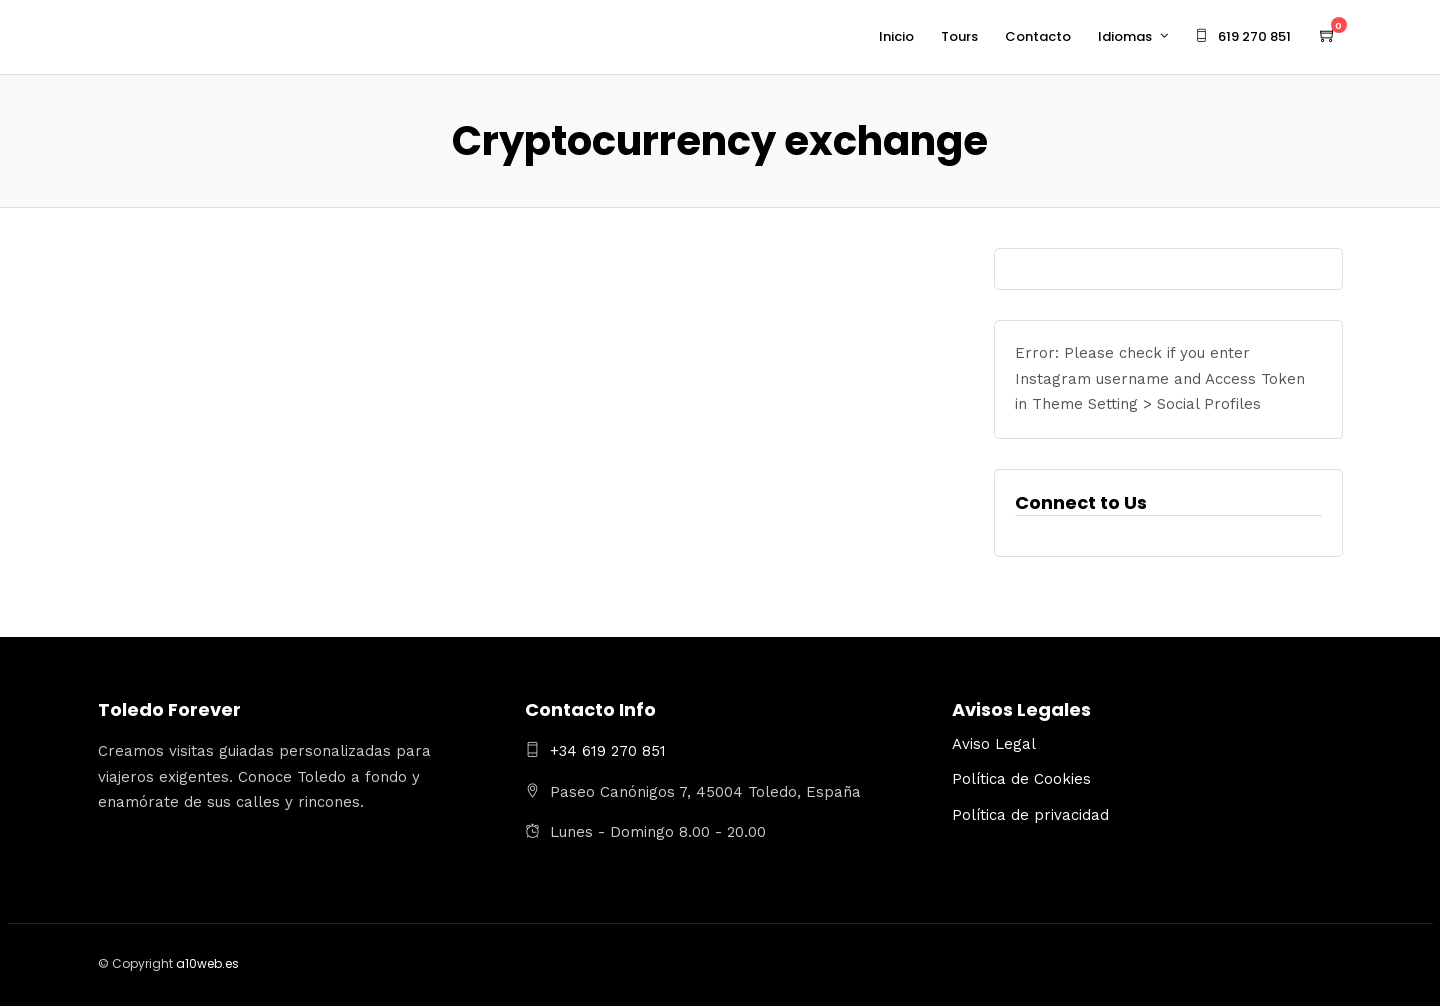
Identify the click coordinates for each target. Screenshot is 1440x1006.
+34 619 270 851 (608, 751)
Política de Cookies (1021, 779)
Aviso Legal (994, 744)
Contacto (1038, 36)
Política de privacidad (1030, 815)
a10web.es (207, 963)
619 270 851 (1243, 36)
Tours (959, 36)
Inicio (896, 36)
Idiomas (1125, 36)
